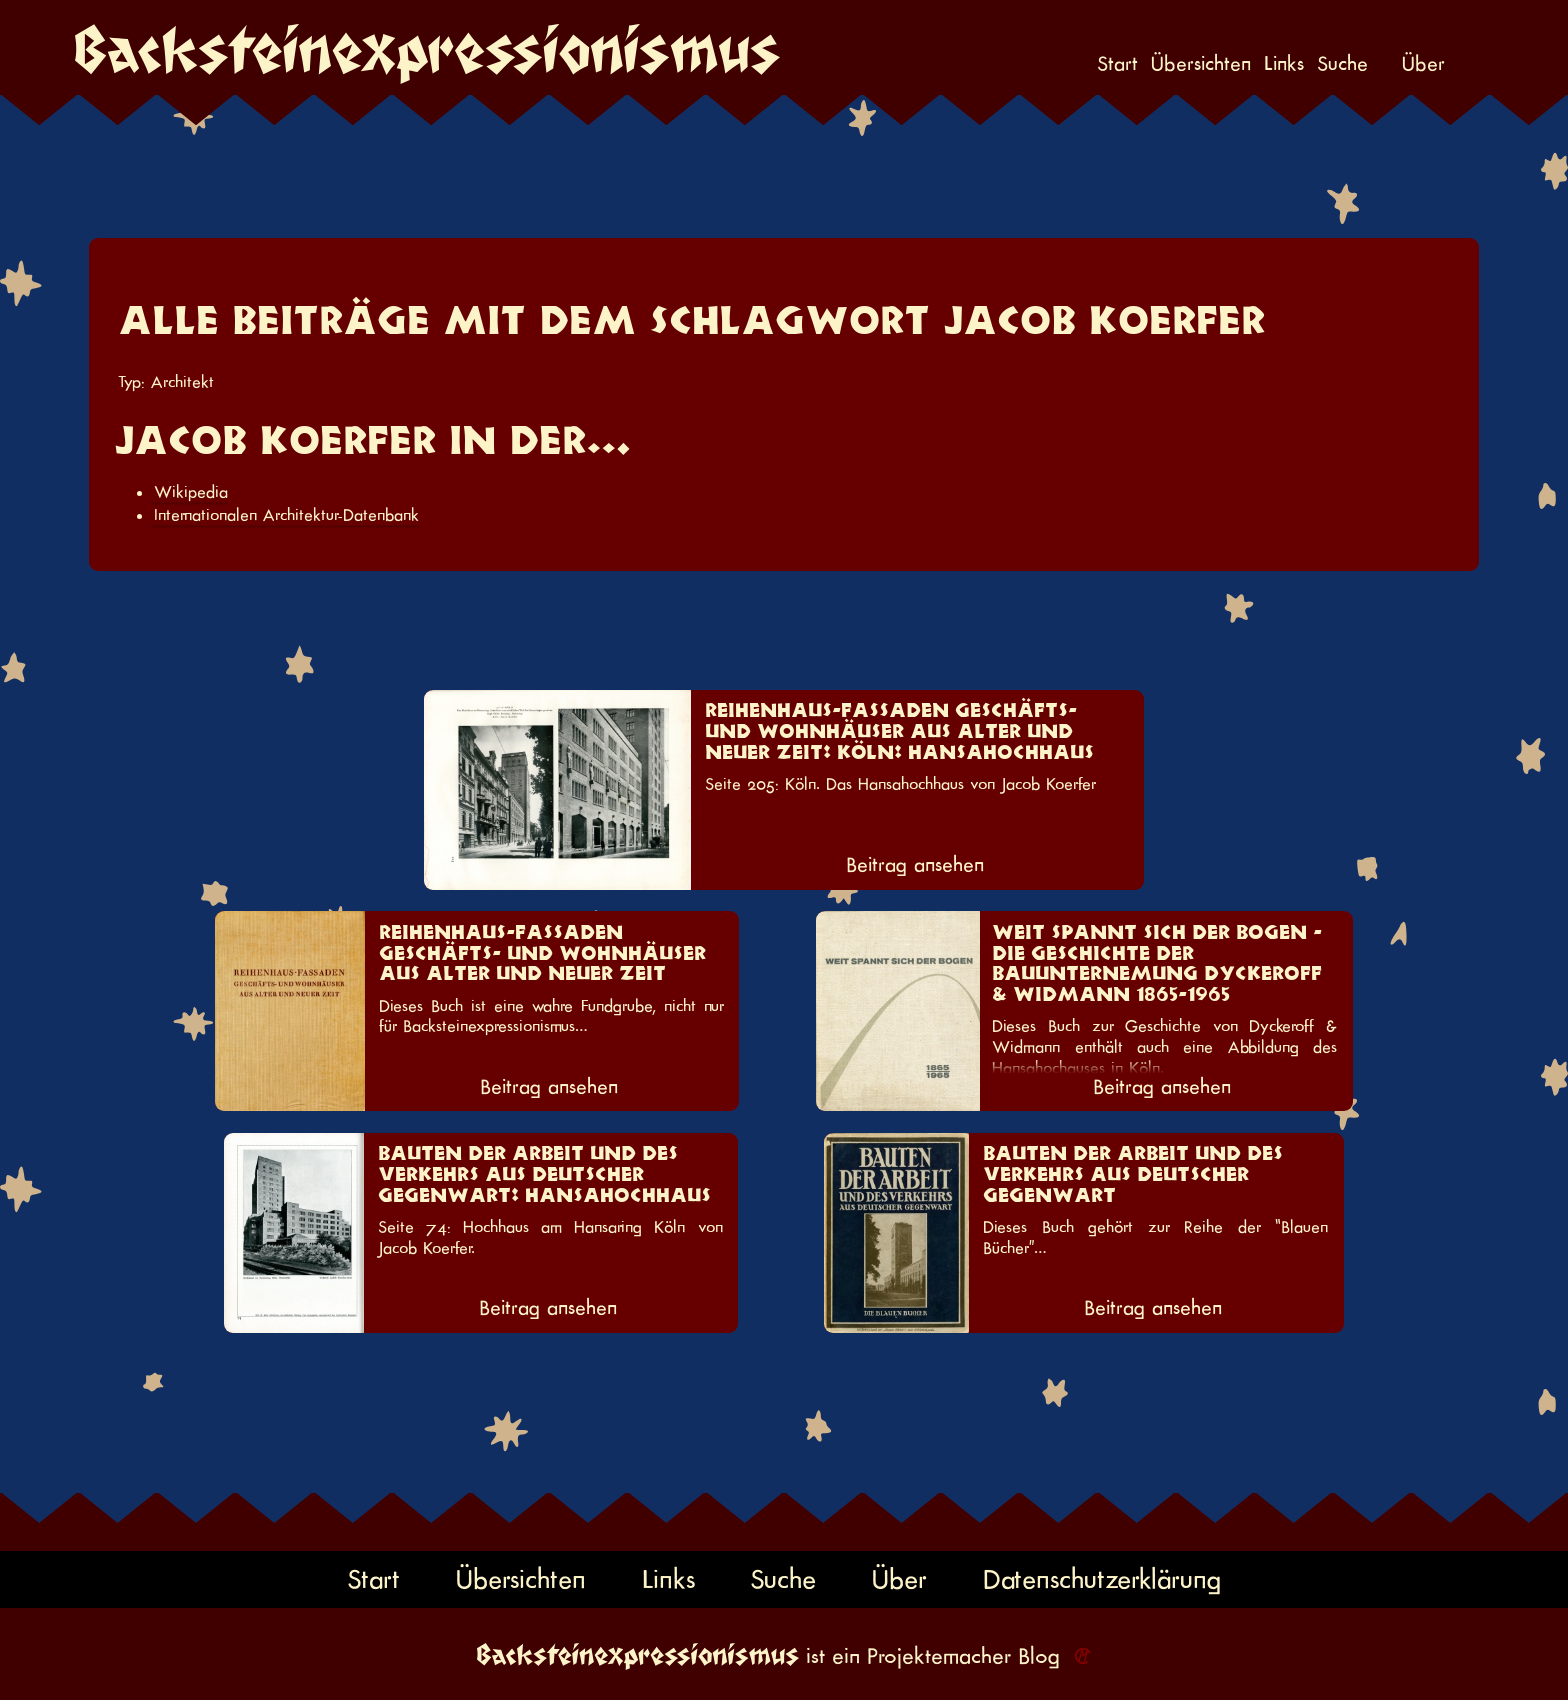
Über (1423, 65)
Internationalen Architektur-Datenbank (286, 515)
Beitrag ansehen (915, 865)
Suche (1342, 65)
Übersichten (1201, 65)
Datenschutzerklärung (1102, 1579)
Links (1284, 65)
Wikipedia (191, 492)
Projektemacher (939, 1656)
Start (1117, 65)
